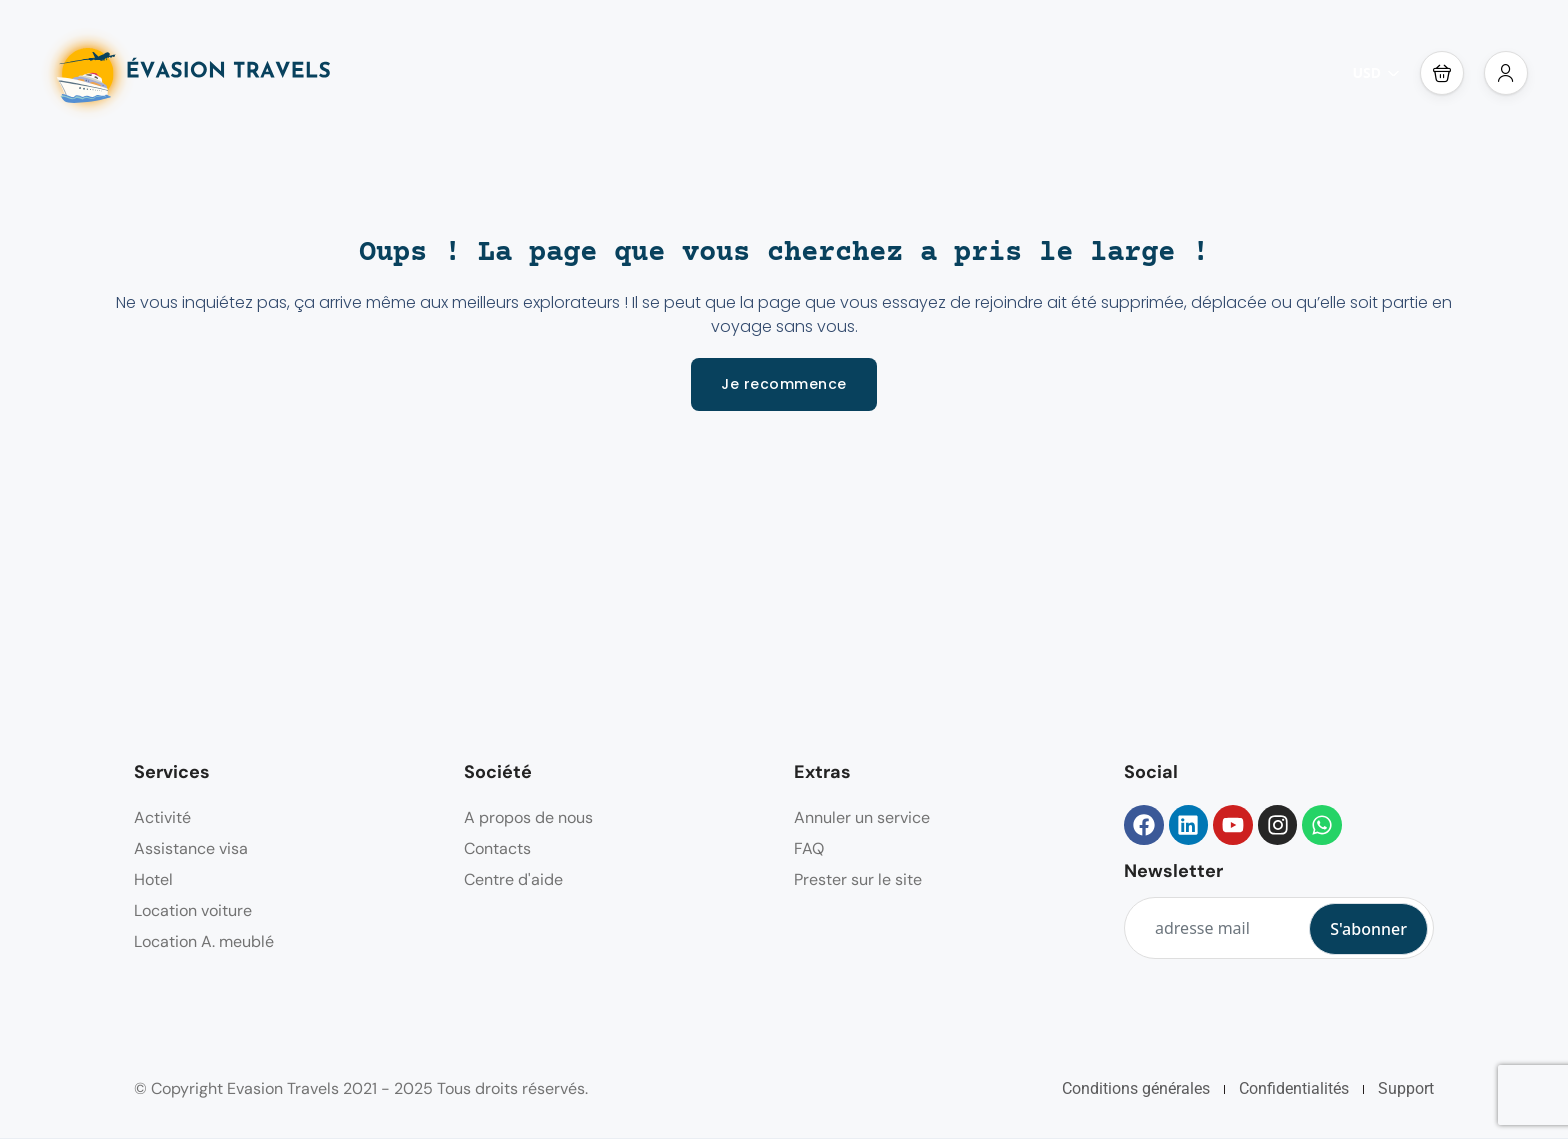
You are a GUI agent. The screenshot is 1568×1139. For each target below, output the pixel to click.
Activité (162, 817)
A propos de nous (528, 817)
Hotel (153, 879)
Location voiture (193, 910)
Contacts (497, 848)
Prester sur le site (858, 879)
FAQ (809, 848)
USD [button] (1376, 72)
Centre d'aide (513, 879)
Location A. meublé (204, 941)
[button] (1442, 73)
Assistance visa (191, 848)
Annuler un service (862, 817)
